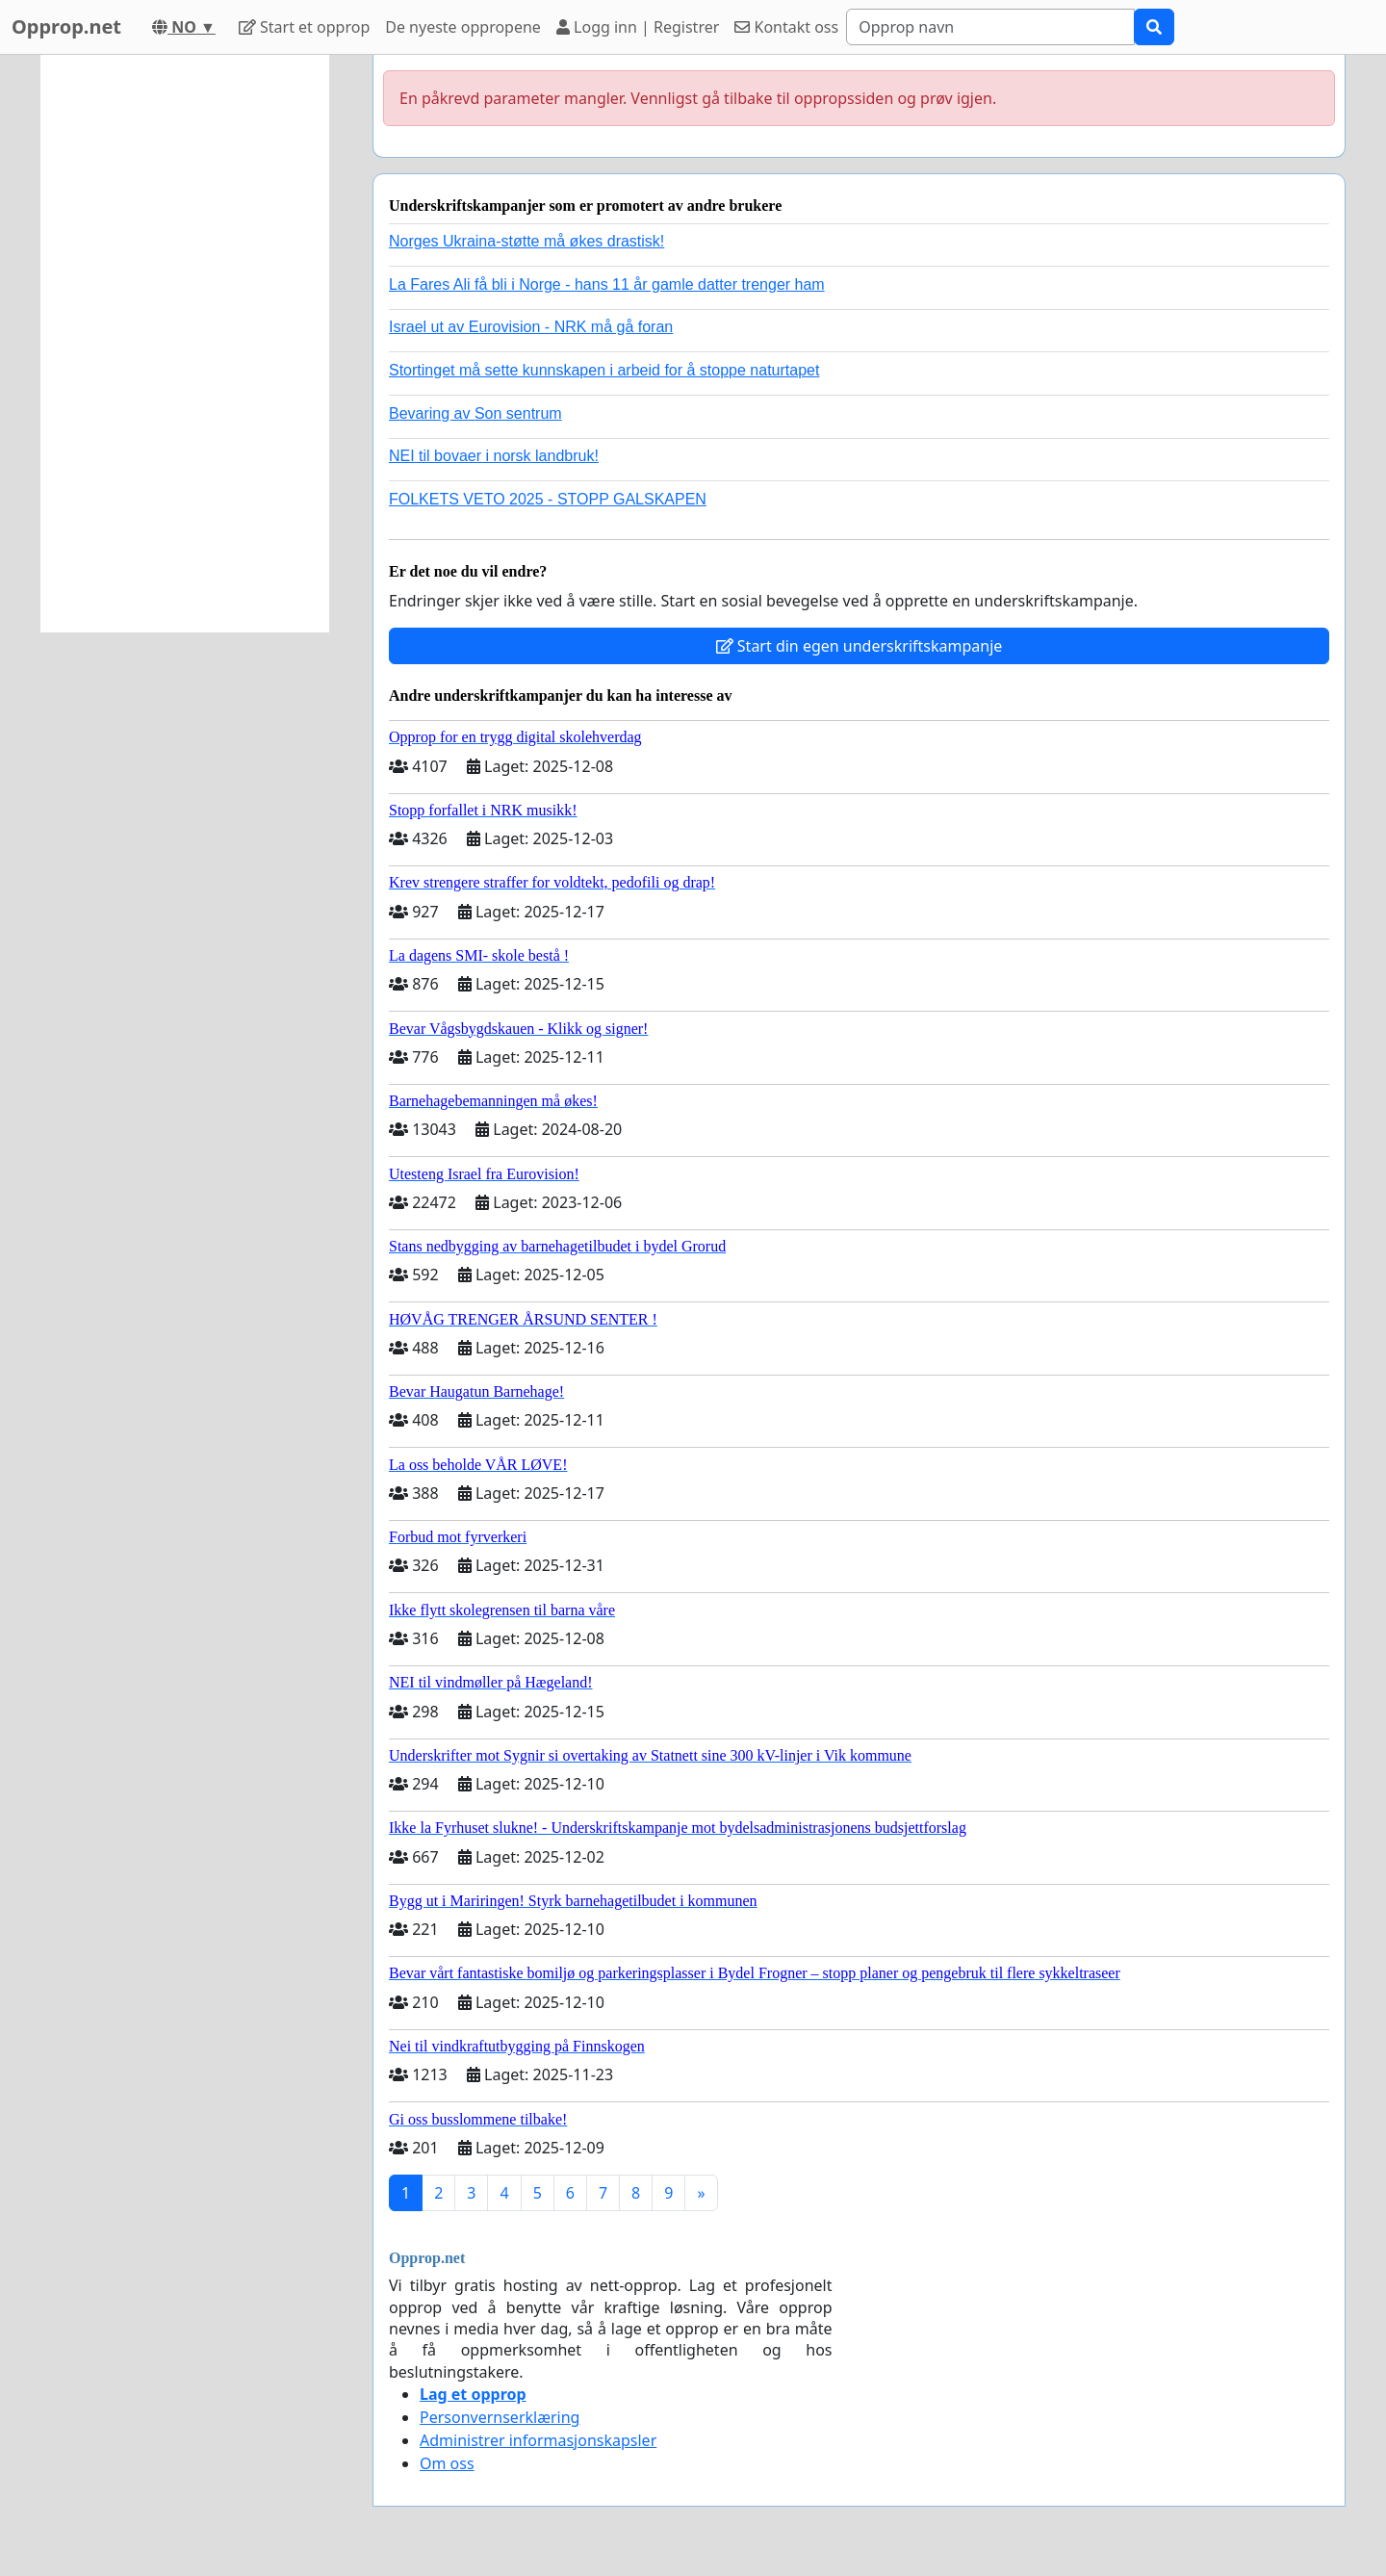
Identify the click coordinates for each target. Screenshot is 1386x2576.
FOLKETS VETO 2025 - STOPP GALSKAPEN (547, 499)
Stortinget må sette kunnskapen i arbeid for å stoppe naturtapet (604, 370)
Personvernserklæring (499, 2417)
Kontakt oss (786, 27)
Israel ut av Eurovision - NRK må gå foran (531, 327)
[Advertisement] (184, 343)
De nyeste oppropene (463, 27)
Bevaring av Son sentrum (475, 413)
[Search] (990, 27)
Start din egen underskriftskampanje (859, 646)
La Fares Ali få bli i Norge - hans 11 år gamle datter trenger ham (607, 284)
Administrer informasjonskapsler (538, 2440)
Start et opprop (304, 27)
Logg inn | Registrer (637, 27)
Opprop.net (66, 26)
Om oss (447, 2463)
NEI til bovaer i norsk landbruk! (494, 456)
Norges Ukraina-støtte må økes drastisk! (526, 241)
